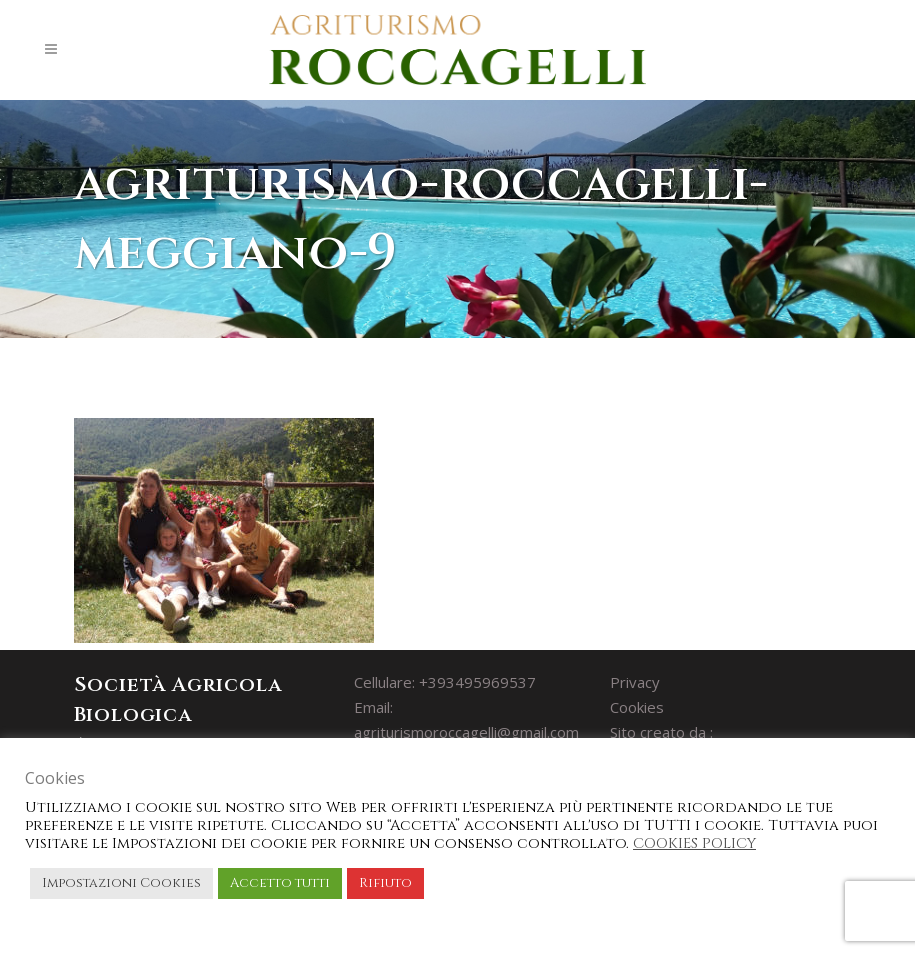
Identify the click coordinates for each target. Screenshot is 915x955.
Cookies (637, 707)
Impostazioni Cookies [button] (121, 883)
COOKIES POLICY (694, 843)
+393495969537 (477, 682)
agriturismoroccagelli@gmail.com (466, 732)
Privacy (635, 682)
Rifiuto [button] (385, 883)
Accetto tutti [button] (280, 883)
